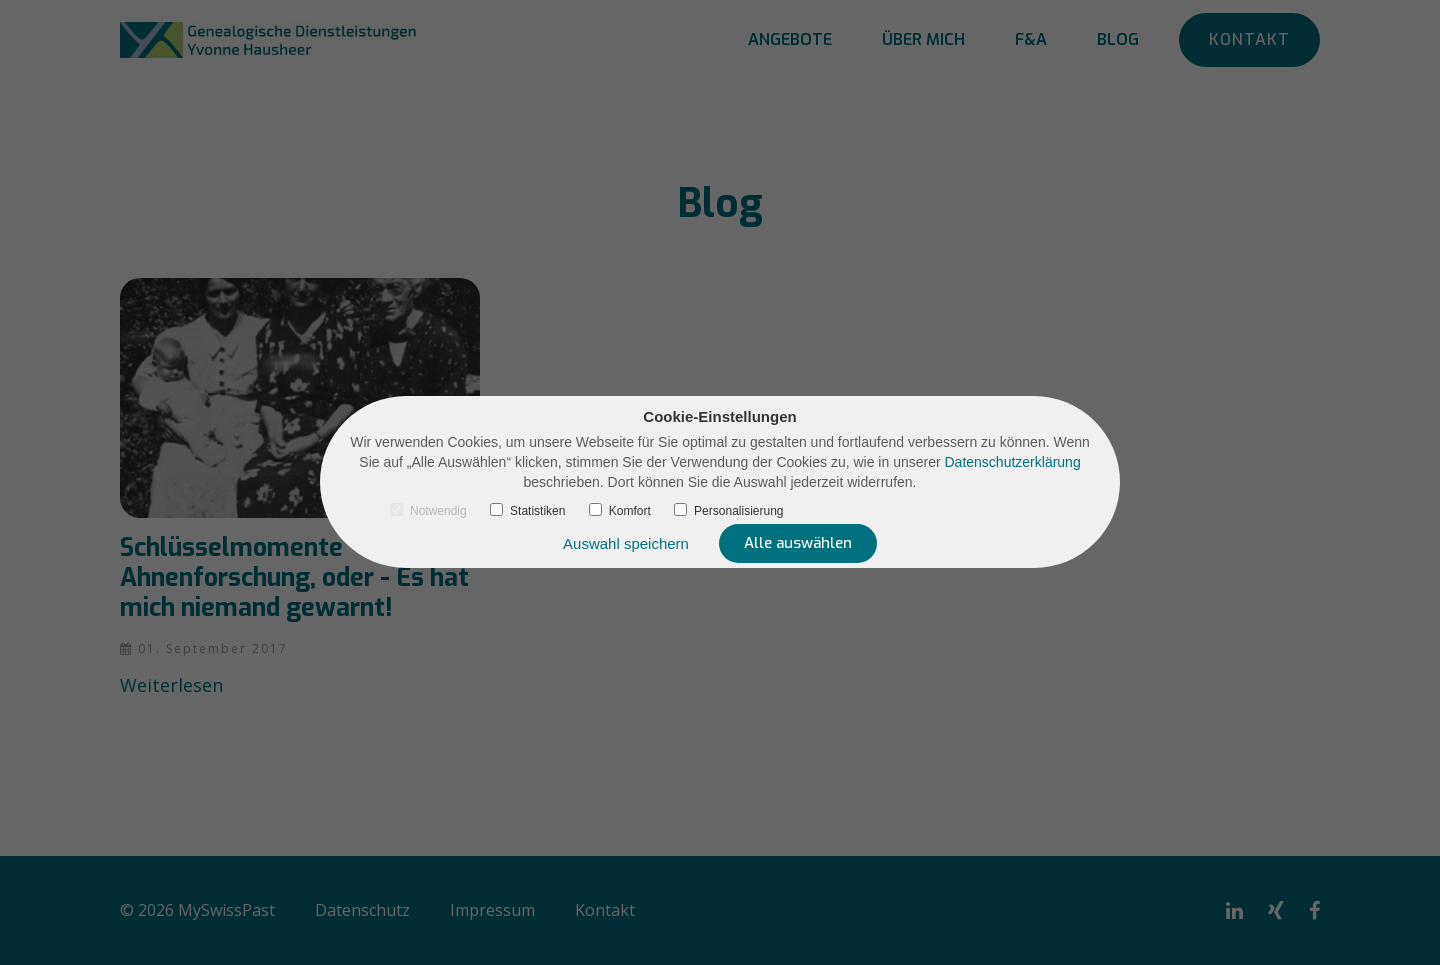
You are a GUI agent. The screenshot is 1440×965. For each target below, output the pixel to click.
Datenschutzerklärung (1013, 462)
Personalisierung (728, 510)
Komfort (620, 510)
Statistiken (527, 510)
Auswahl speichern (626, 543)
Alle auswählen (798, 543)
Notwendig (428, 510)
